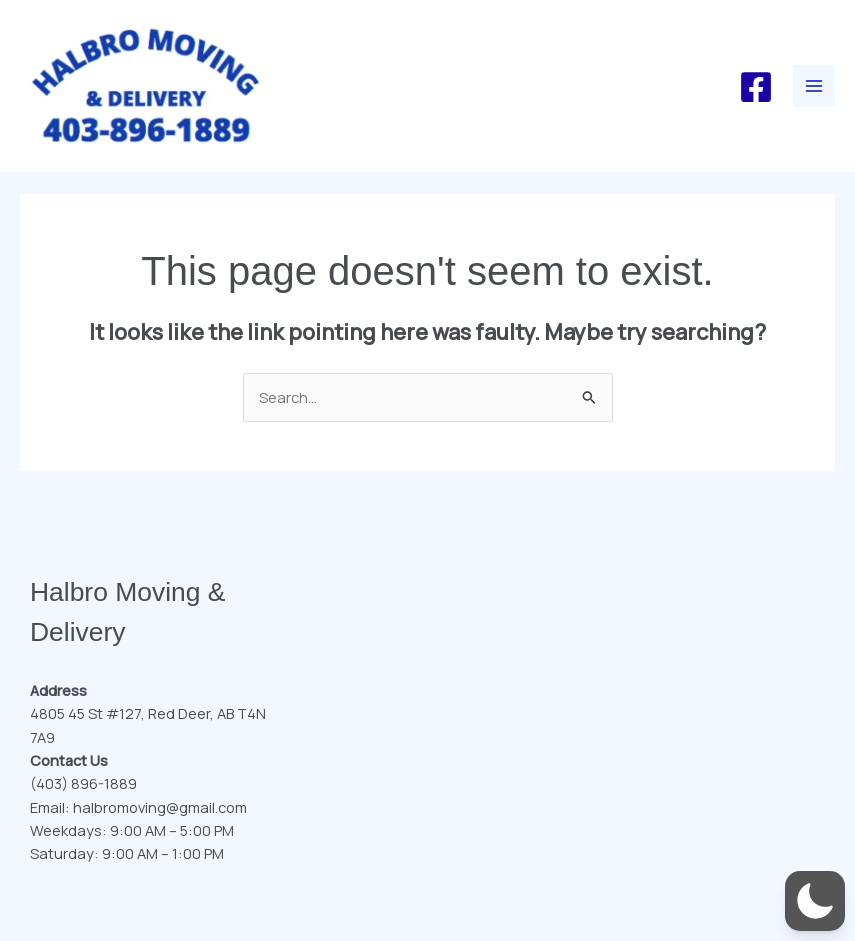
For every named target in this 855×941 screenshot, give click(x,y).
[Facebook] (756, 87)
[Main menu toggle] (814, 86)
